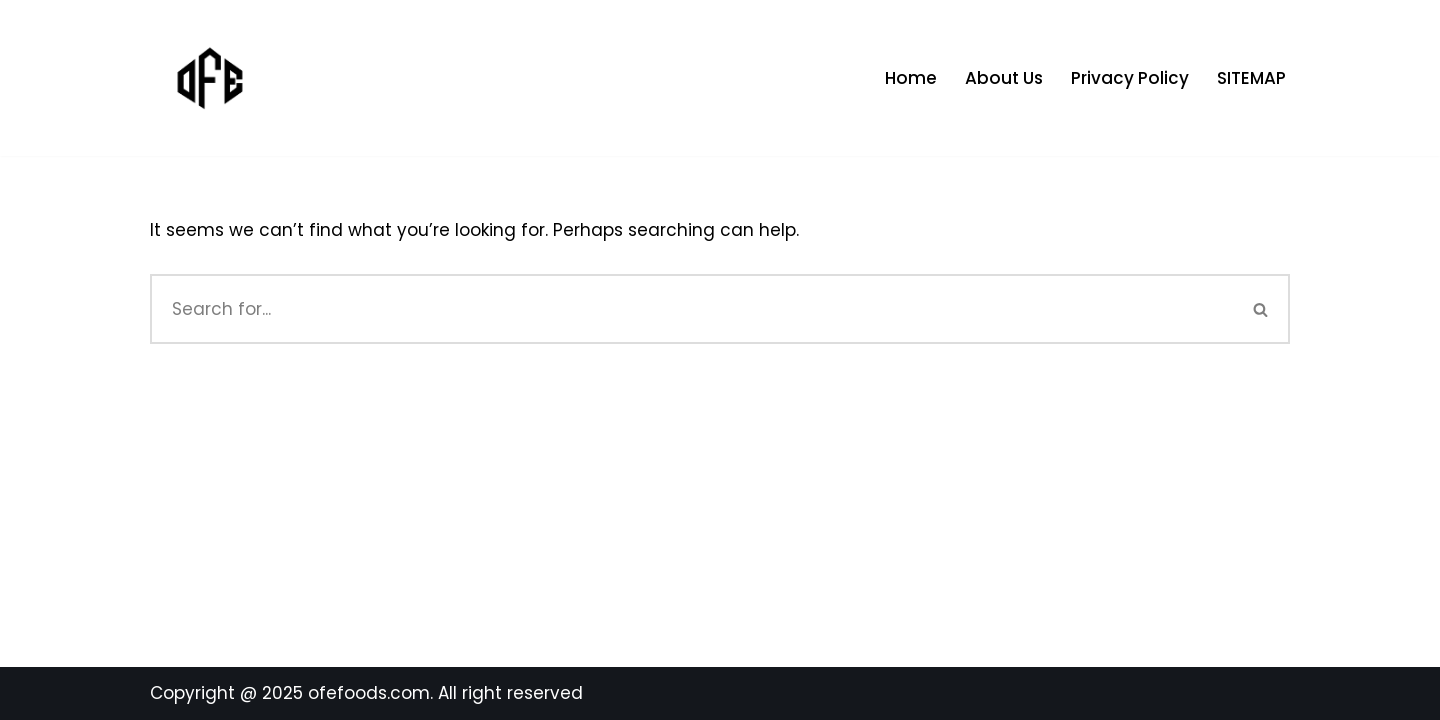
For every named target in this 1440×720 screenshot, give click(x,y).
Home (911, 78)
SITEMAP (1251, 78)
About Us (1004, 78)
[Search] (691, 309)
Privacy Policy (1130, 78)
